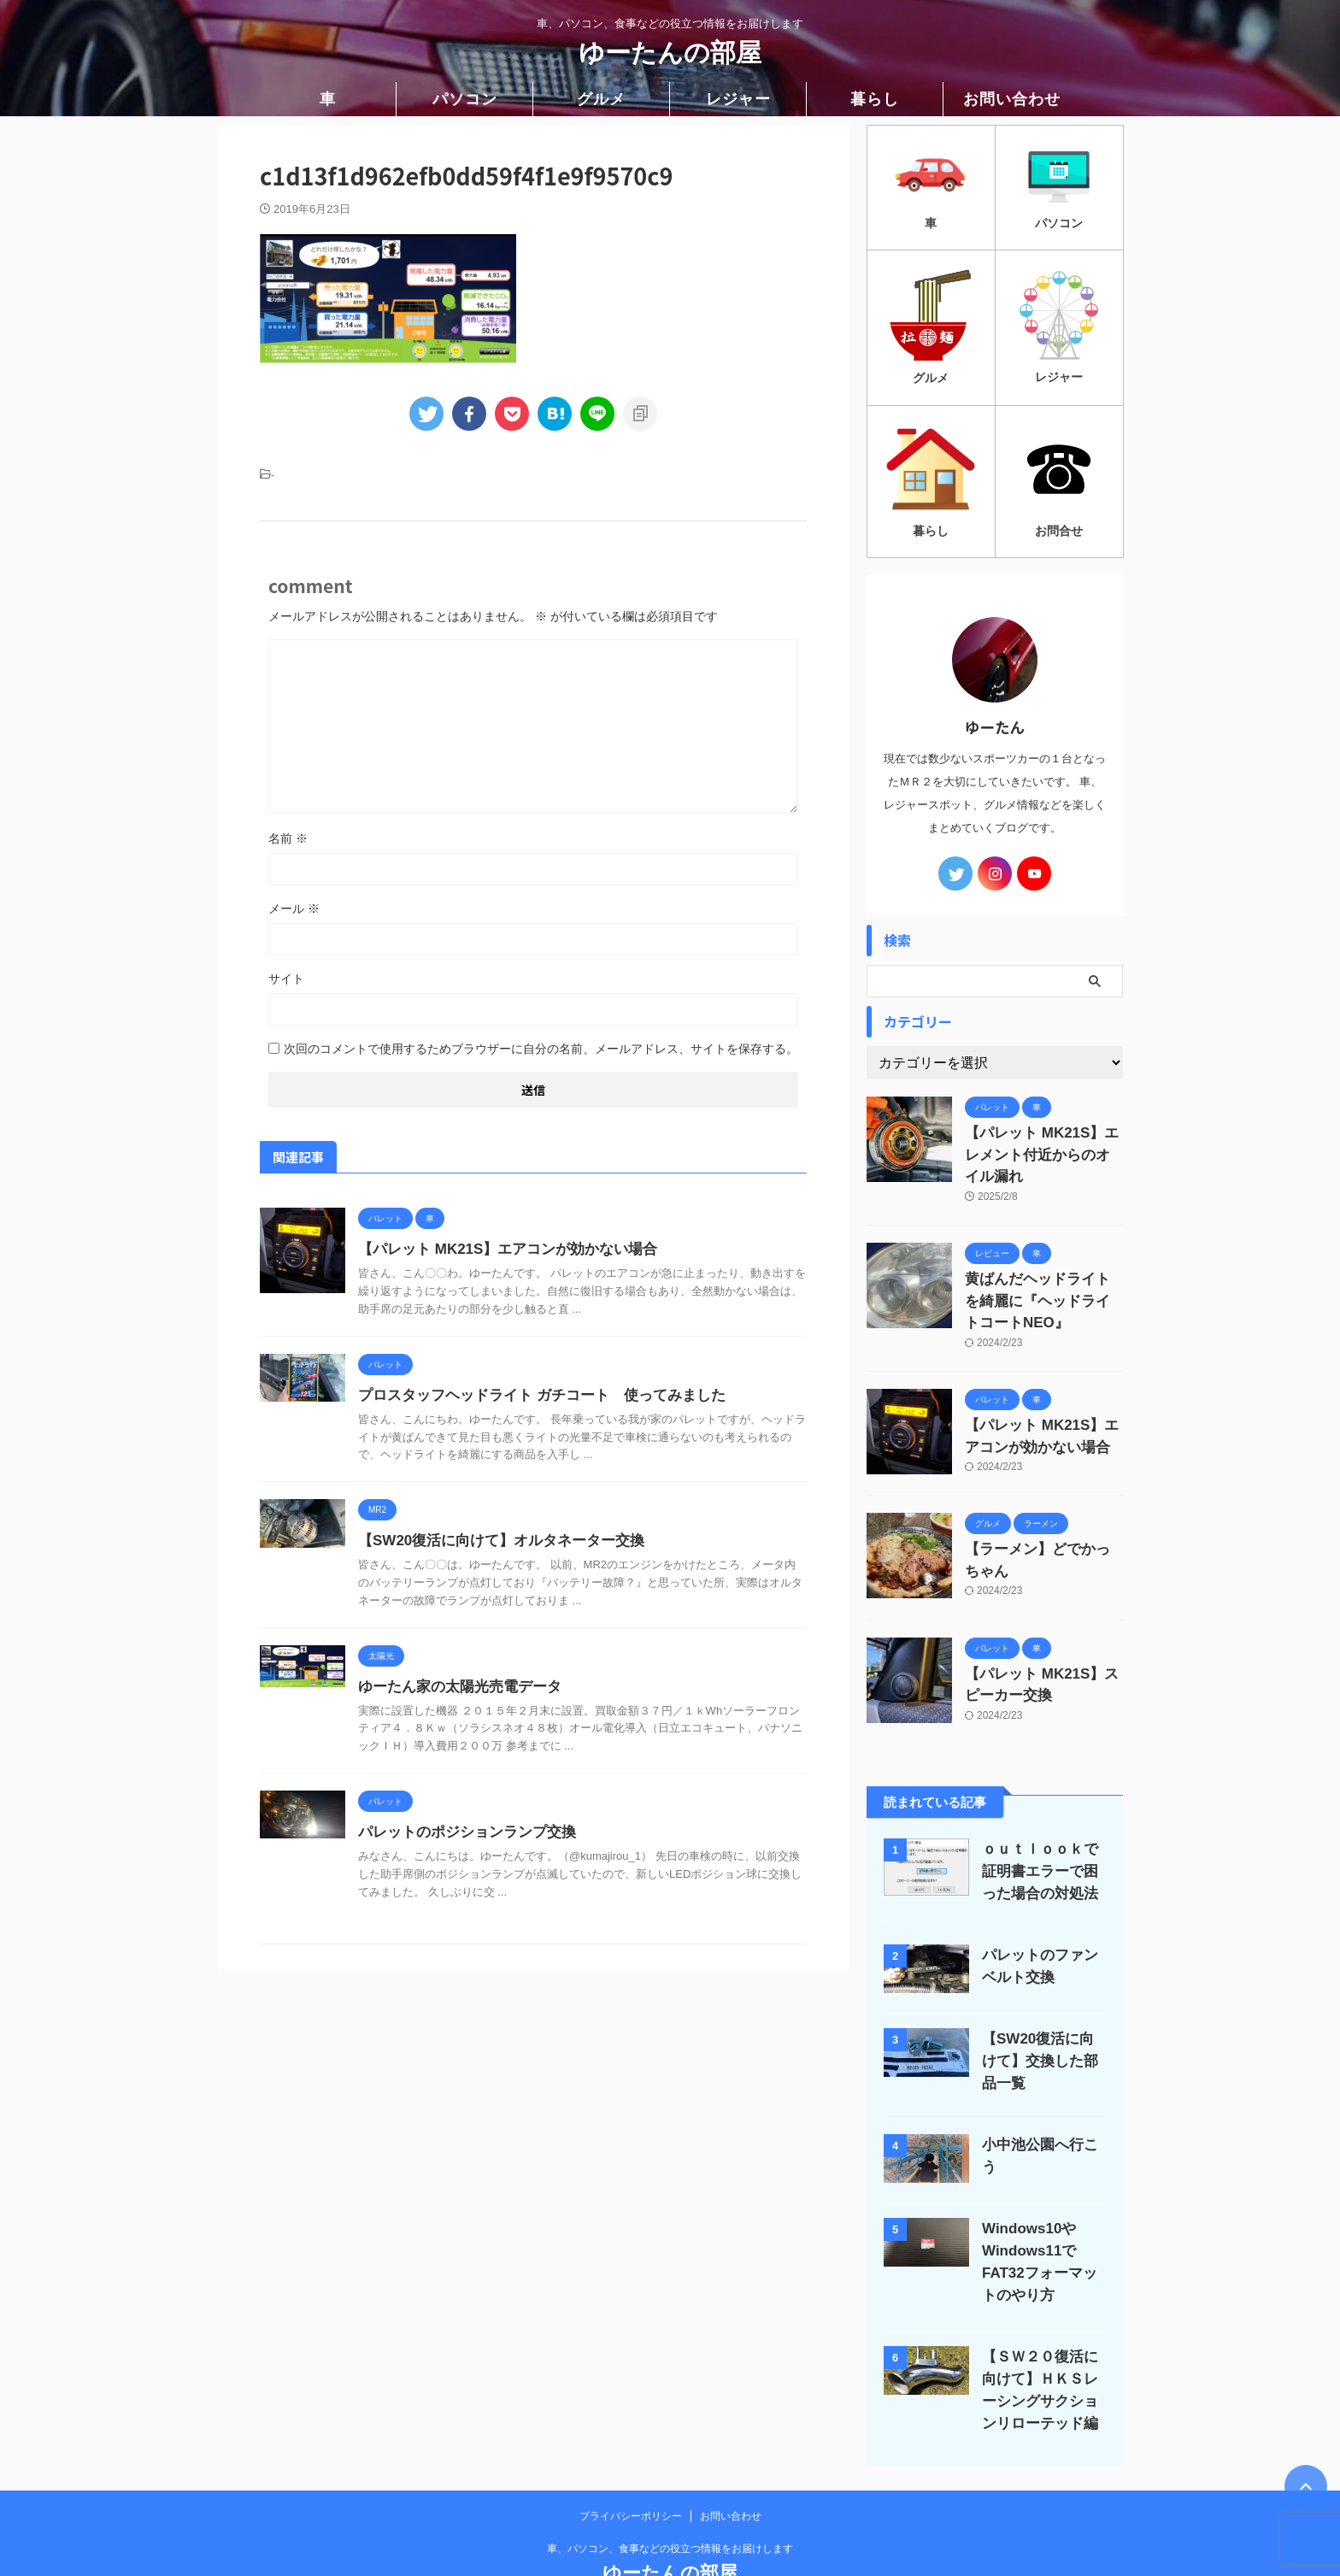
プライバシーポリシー (630, 2464)
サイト (286, 978)
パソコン (464, 99)
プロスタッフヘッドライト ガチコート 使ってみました (530, 1395)
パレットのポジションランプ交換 (460, 1832)
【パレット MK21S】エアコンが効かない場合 (499, 1249)
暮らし (874, 99)
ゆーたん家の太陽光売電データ (454, 1686)
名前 (288, 838)
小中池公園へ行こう (1039, 2093)
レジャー (738, 99)
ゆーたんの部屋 (670, 52)
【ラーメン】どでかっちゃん (1042, 1504)
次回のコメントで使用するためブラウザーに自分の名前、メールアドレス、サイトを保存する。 (541, 1049)
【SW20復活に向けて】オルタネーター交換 (493, 1540)
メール (294, 908)
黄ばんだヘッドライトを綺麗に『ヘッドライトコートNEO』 (1042, 1264)
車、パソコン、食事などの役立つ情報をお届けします (670, 2496)
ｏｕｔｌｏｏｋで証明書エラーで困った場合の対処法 (1039, 1820)
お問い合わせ (1012, 99)
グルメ (601, 99)
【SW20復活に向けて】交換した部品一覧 (1039, 2009)
